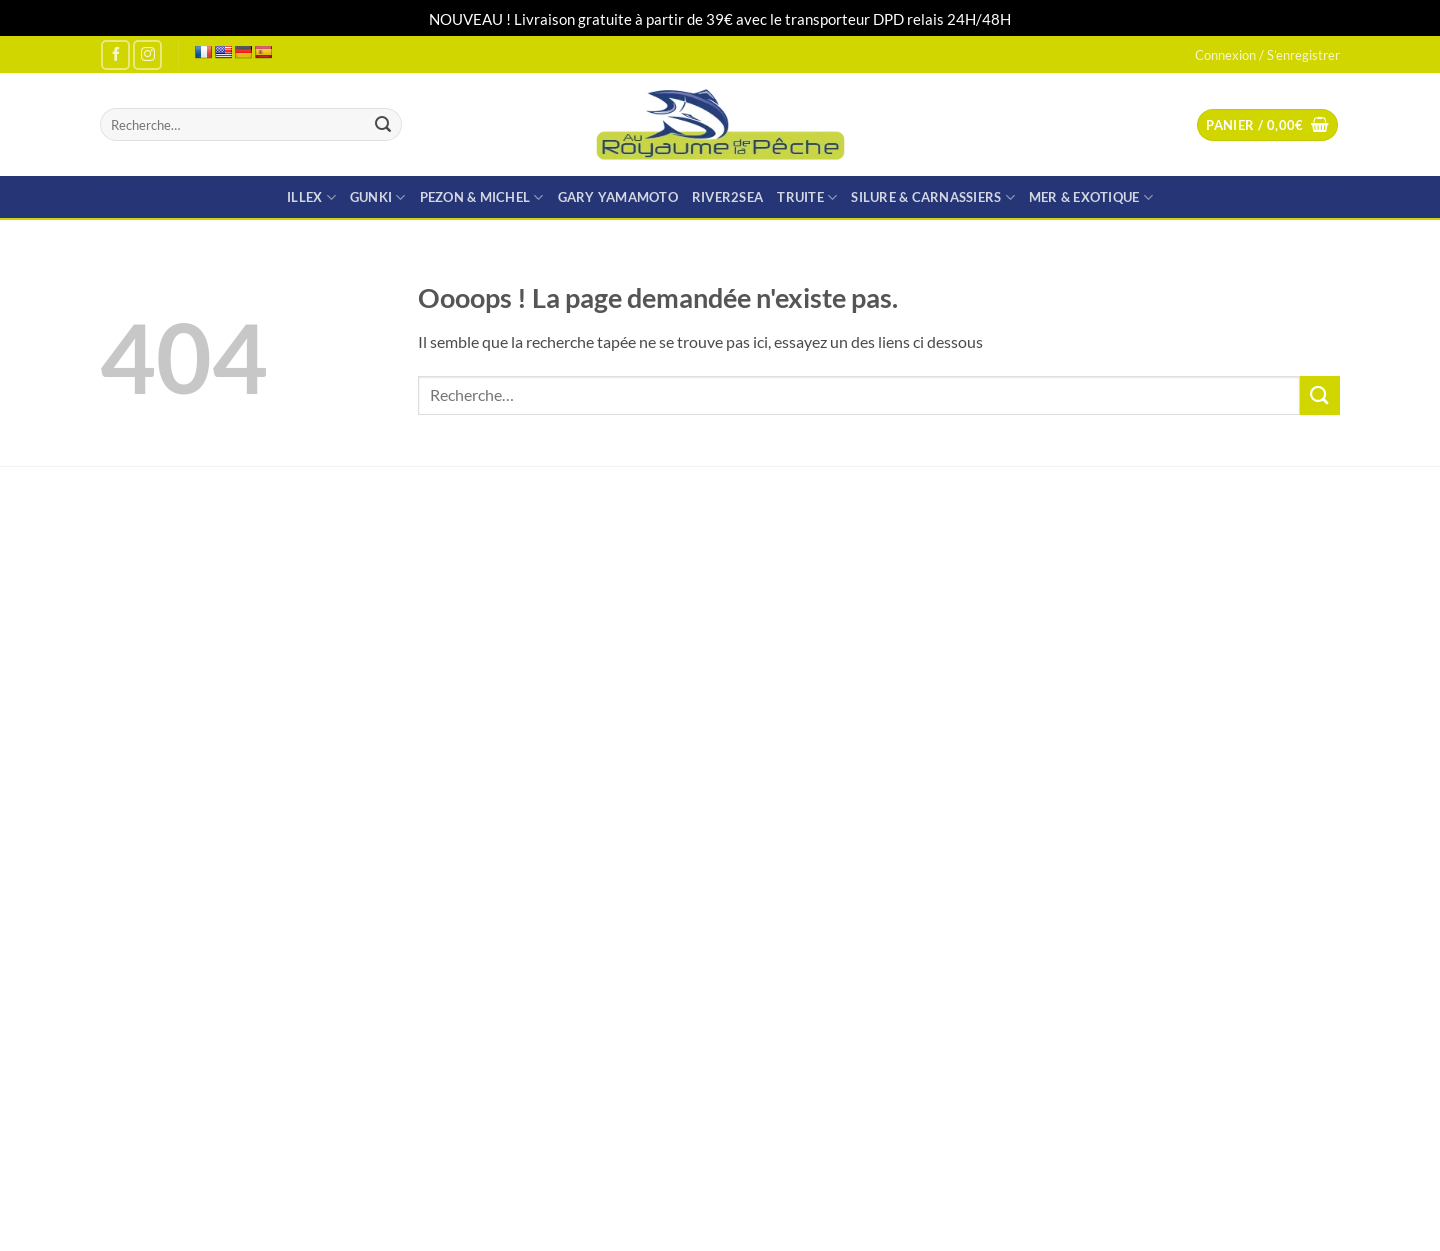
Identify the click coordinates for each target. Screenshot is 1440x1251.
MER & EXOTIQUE (1091, 197)
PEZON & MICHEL (482, 197)
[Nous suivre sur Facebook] (115, 54)
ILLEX (311, 197)
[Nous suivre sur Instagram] (147, 54)
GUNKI (378, 197)
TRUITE (807, 197)
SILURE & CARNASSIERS (933, 197)
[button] (1267, 125)
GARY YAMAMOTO (618, 197)
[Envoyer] (383, 125)
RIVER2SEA (727, 197)
